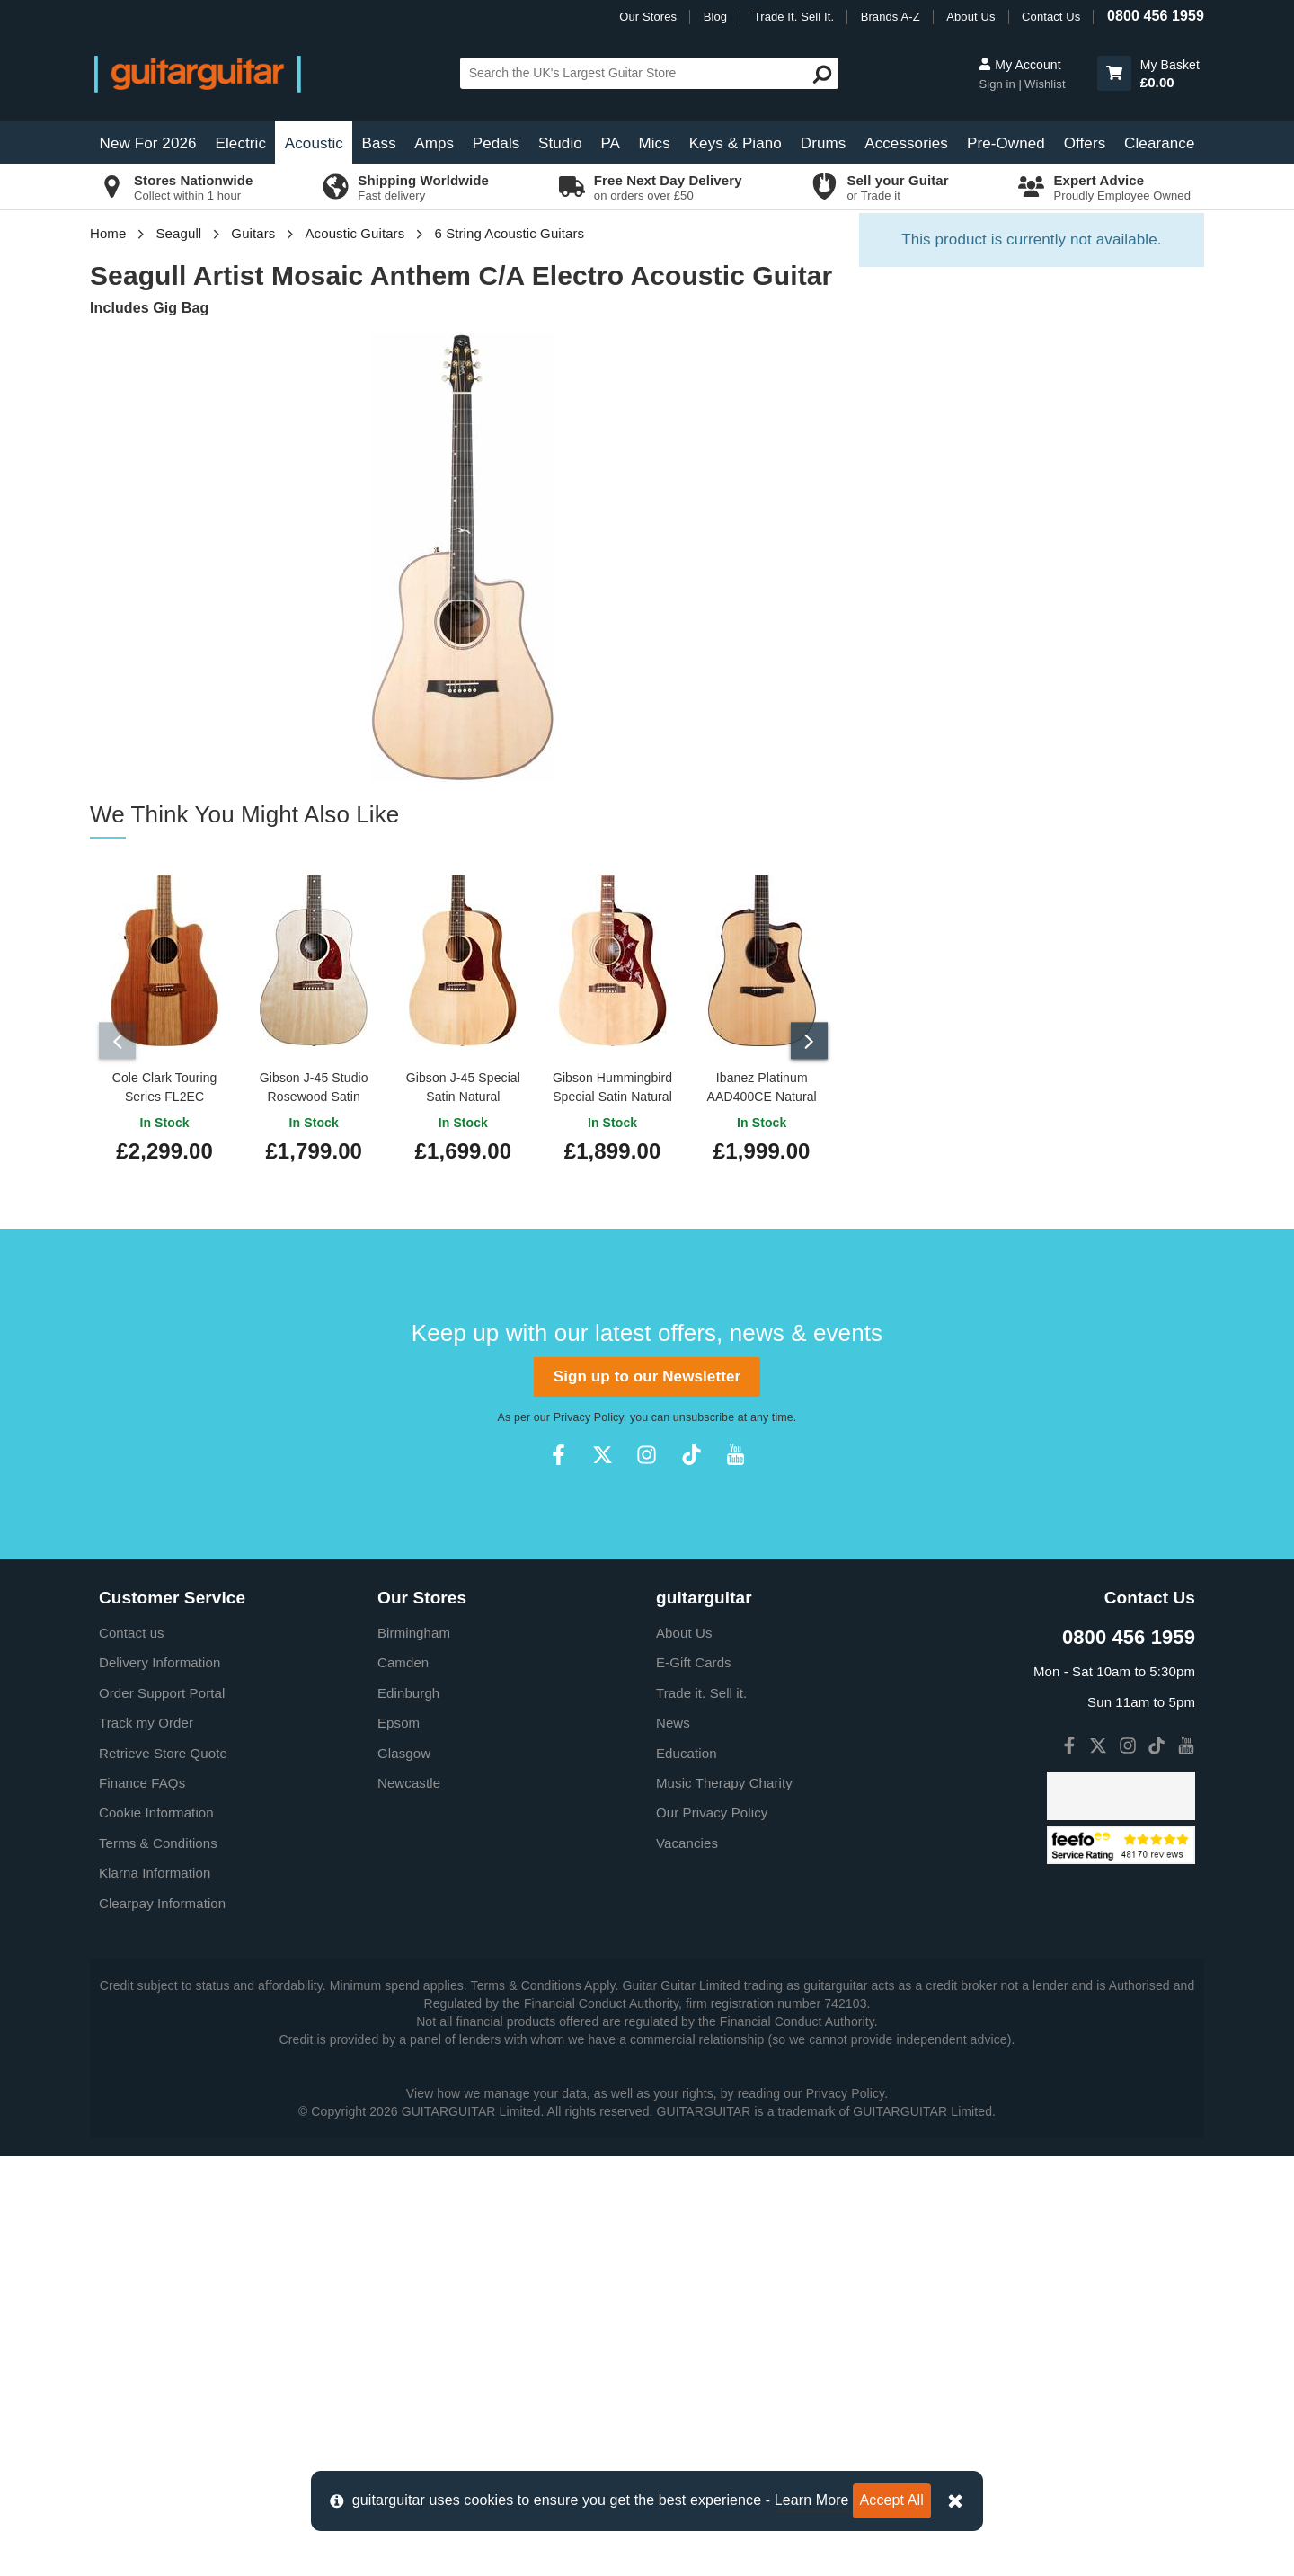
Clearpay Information (162, 2322)
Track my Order (146, 2142)
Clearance (1159, 143)
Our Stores (648, 16)
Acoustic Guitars (355, 233)
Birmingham (413, 2051)
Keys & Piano (735, 143)
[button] (1114, 73)
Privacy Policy (589, 1837)
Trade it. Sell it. (701, 2111)
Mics (653, 143)
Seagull (179, 233)
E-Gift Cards (693, 2082)
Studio (560, 143)
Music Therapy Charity (724, 2202)
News (673, 2142)
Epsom (398, 2142)
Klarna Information (154, 2292)
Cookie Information (156, 2232)
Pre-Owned (1006, 143)
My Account (1019, 65)
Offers (1085, 143)
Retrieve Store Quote (163, 2172)
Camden (403, 2082)
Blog (715, 16)
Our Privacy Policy (711, 2232)
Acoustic (314, 143)
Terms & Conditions (158, 2262)
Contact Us (1051, 16)
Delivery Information (159, 2082)
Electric (241, 143)
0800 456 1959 (1155, 15)
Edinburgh (408, 2111)
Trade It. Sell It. (794, 16)
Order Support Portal (162, 2111)
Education (686, 2172)
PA (610, 143)
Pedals (496, 143)
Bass (379, 143)
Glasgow (403, 2172)
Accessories (906, 143)
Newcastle (408, 2202)
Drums (823, 143)
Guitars (253, 233)
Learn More (812, 2500)
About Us (970, 16)
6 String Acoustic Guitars (509, 233)
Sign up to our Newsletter (647, 1795)
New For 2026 (148, 143)
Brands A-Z (890, 16)
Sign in (998, 84)
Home (108, 233)
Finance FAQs (142, 2202)
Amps (434, 143)
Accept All (892, 2500)
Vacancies (687, 2262)
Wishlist (1045, 84)
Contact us (131, 2051)
